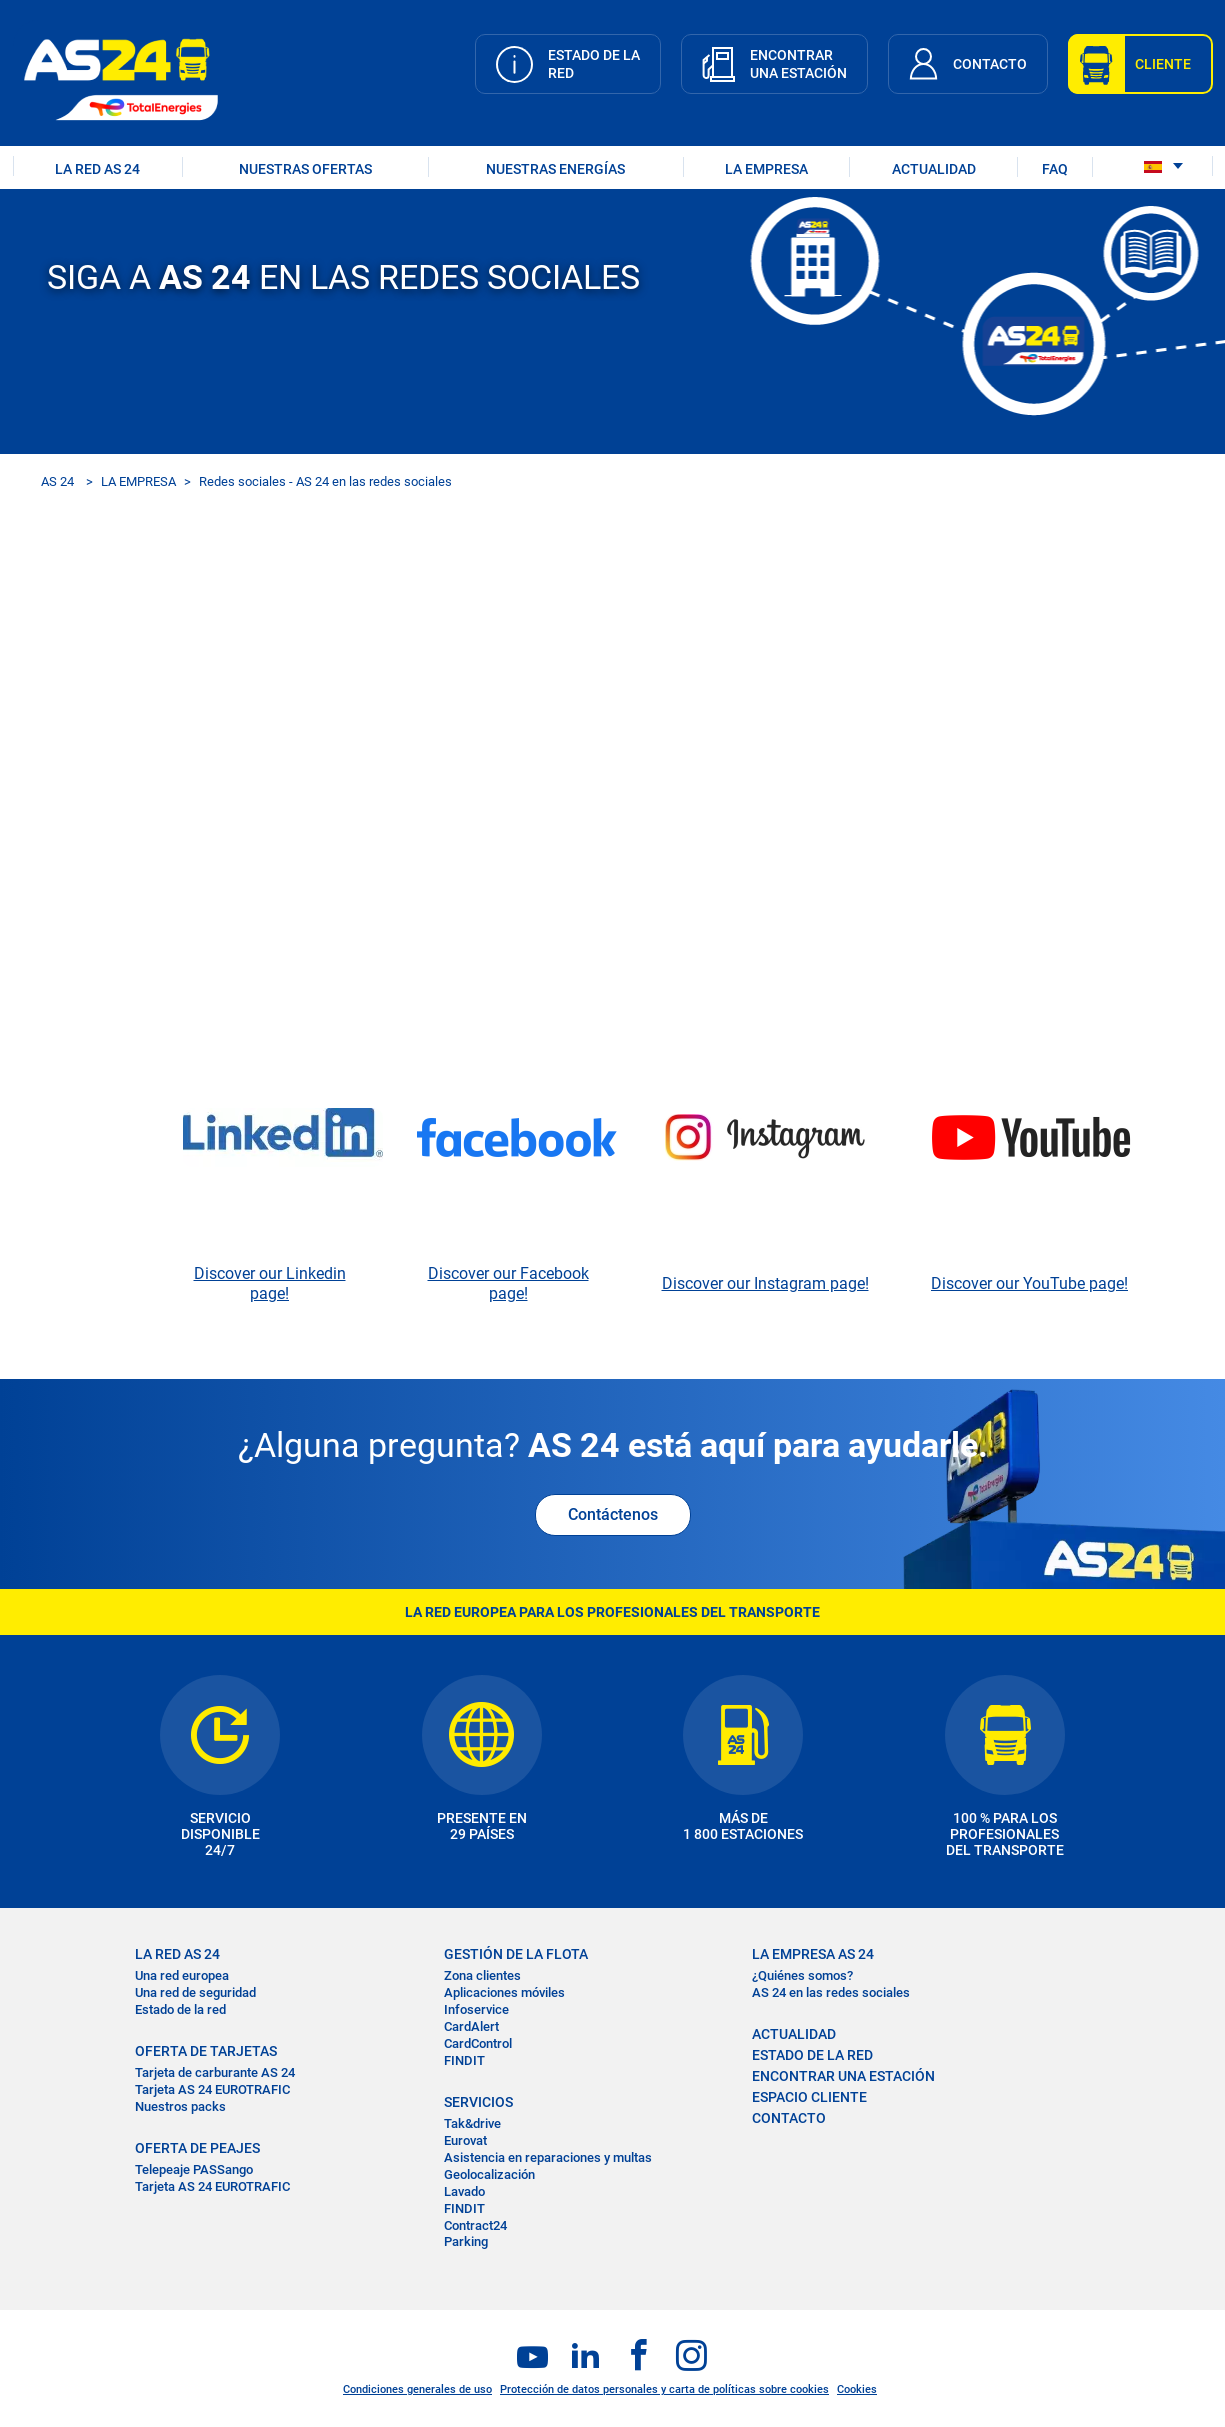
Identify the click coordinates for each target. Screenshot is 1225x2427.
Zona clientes (482, 1975)
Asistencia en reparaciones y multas (548, 2157)
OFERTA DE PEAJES (197, 2148)
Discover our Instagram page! (765, 1283)
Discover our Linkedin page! (270, 1283)
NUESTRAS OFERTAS (305, 169)
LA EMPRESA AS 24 (813, 1954)
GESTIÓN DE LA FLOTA (516, 1954)
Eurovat (465, 2140)
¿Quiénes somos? (802, 1975)
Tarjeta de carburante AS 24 (215, 2072)
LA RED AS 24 (97, 169)
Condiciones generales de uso (417, 2389)
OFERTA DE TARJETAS (206, 2051)
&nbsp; (613, 842)
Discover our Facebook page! (508, 1283)
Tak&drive (472, 2123)
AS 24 (57, 481)
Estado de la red (180, 2009)
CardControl (478, 2043)
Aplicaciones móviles (504, 1992)
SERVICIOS (478, 2102)
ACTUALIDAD (934, 169)
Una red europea (182, 1975)
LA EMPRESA (766, 169)
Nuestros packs (180, 2106)
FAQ (1055, 169)
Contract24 (475, 2225)
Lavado (464, 2191)
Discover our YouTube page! (1029, 1283)
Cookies (857, 2389)
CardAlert (471, 2026)
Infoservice (476, 2009)
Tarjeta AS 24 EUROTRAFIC (212, 2089)
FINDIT (464, 2060)
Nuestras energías (555, 169)
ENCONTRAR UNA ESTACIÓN (843, 2076)
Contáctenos (613, 1514)
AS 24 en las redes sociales (831, 1992)
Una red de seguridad (195, 1992)
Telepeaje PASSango (194, 2169)
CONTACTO (789, 2118)
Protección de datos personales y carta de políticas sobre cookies (664, 2389)
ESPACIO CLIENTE (809, 2097)
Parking (466, 2241)
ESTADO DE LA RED (812, 2055)
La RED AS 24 (177, 1954)
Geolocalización (489, 2174)
